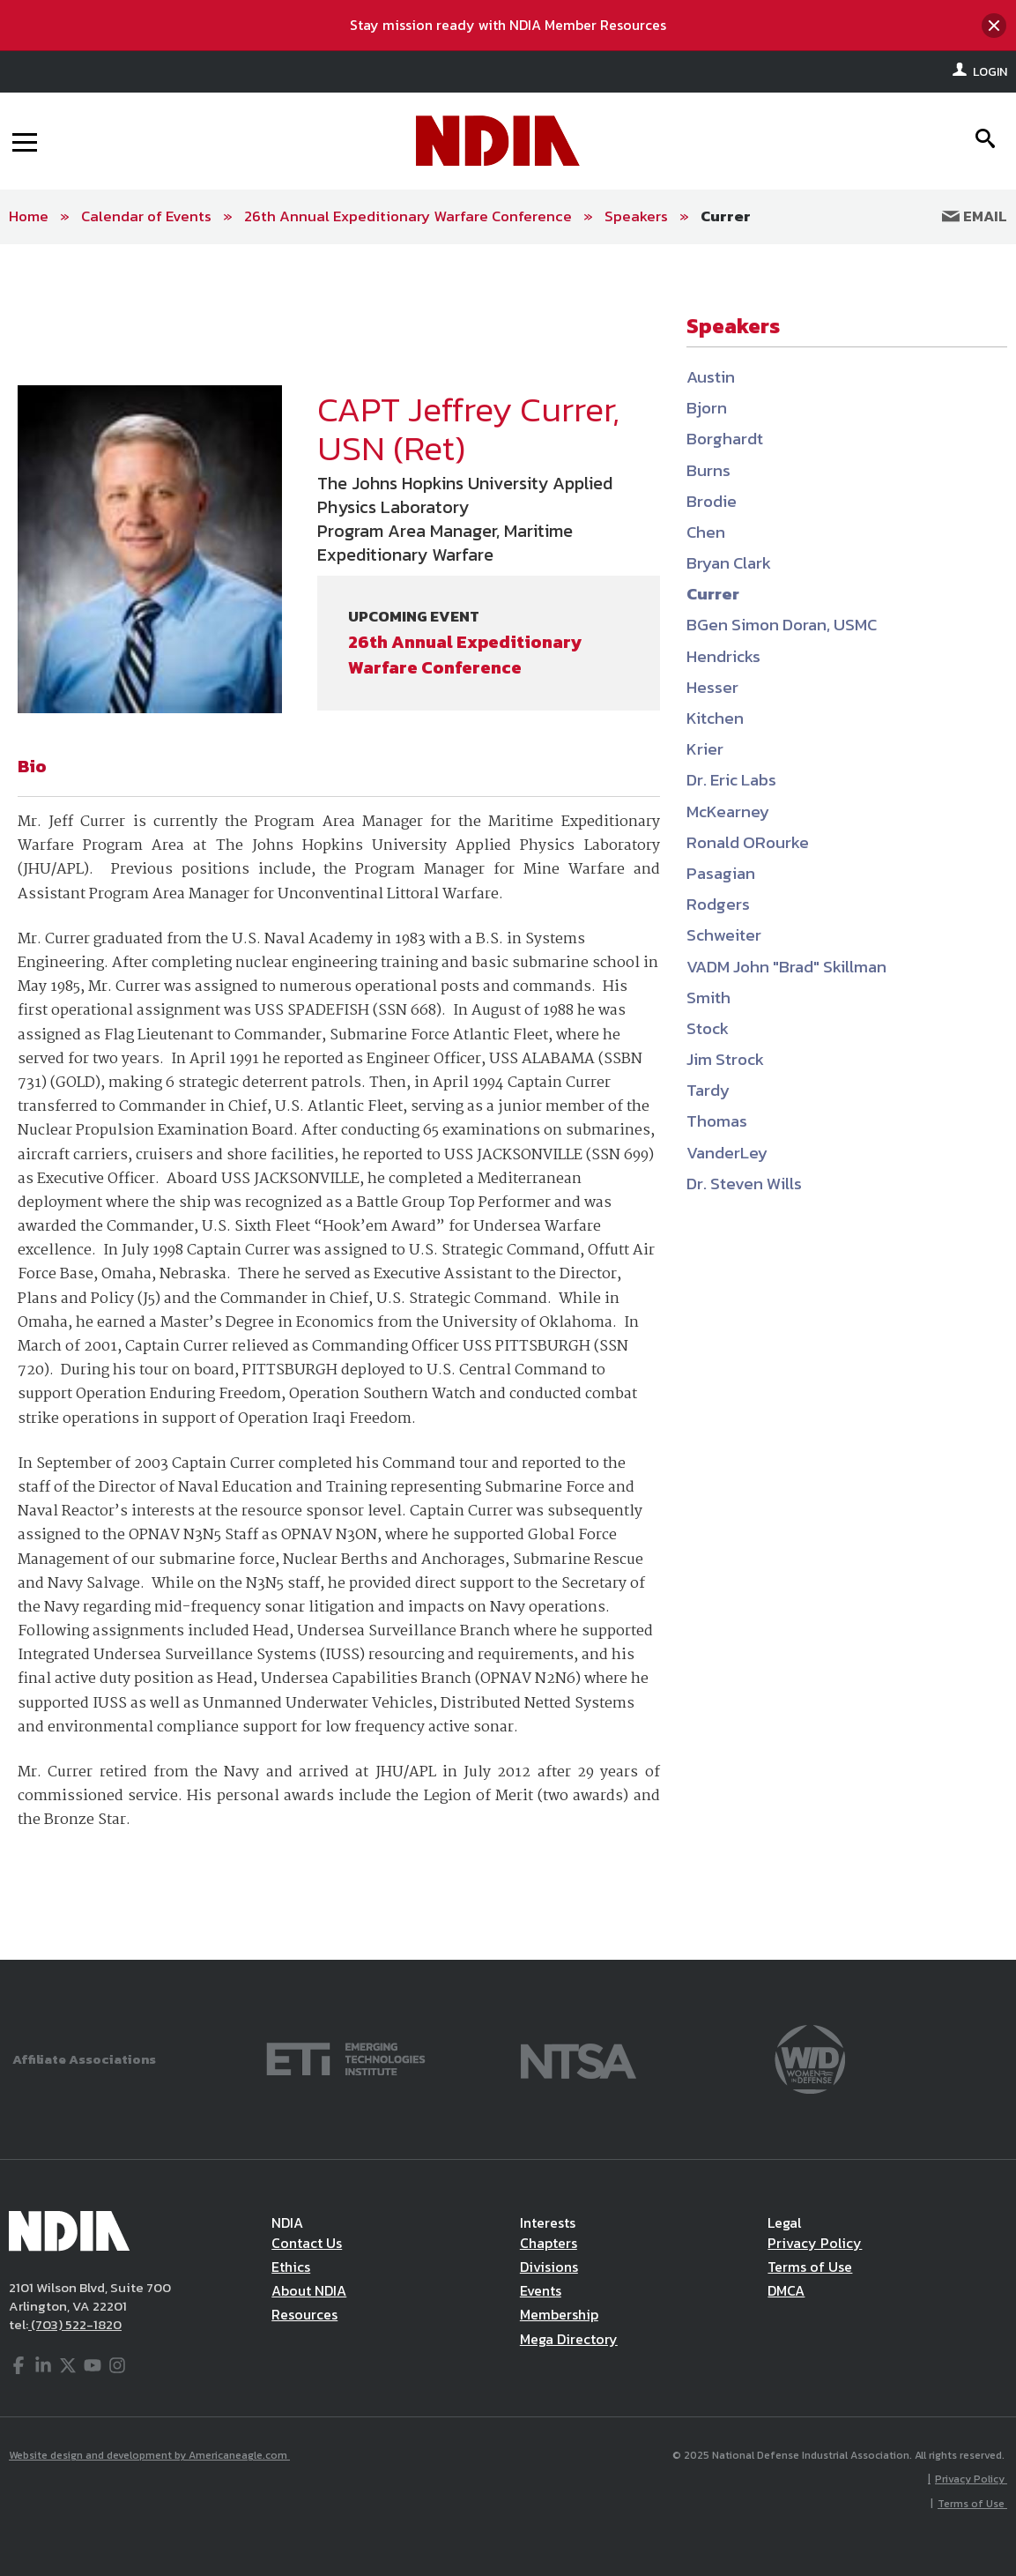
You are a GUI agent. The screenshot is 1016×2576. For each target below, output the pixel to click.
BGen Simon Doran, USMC (781, 624)
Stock (707, 1028)
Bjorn (706, 408)
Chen (705, 532)
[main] (508, 1102)
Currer (726, 216)
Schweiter (723, 935)
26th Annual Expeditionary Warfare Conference (408, 216)
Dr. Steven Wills (744, 1183)
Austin (710, 377)
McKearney (727, 811)
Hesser (712, 687)
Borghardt (724, 438)
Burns (708, 470)
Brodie (711, 501)
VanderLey (727, 1152)
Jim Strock (725, 1059)
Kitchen (715, 718)
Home (28, 216)
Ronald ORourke (747, 842)
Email (974, 216)
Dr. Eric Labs (731, 780)
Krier (704, 749)
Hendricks (723, 656)
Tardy (708, 1090)
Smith (708, 997)
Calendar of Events (146, 216)
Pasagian (720, 873)
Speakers (636, 216)
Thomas (716, 1121)
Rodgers (718, 904)
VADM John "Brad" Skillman (786, 966)
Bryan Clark (728, 563)
